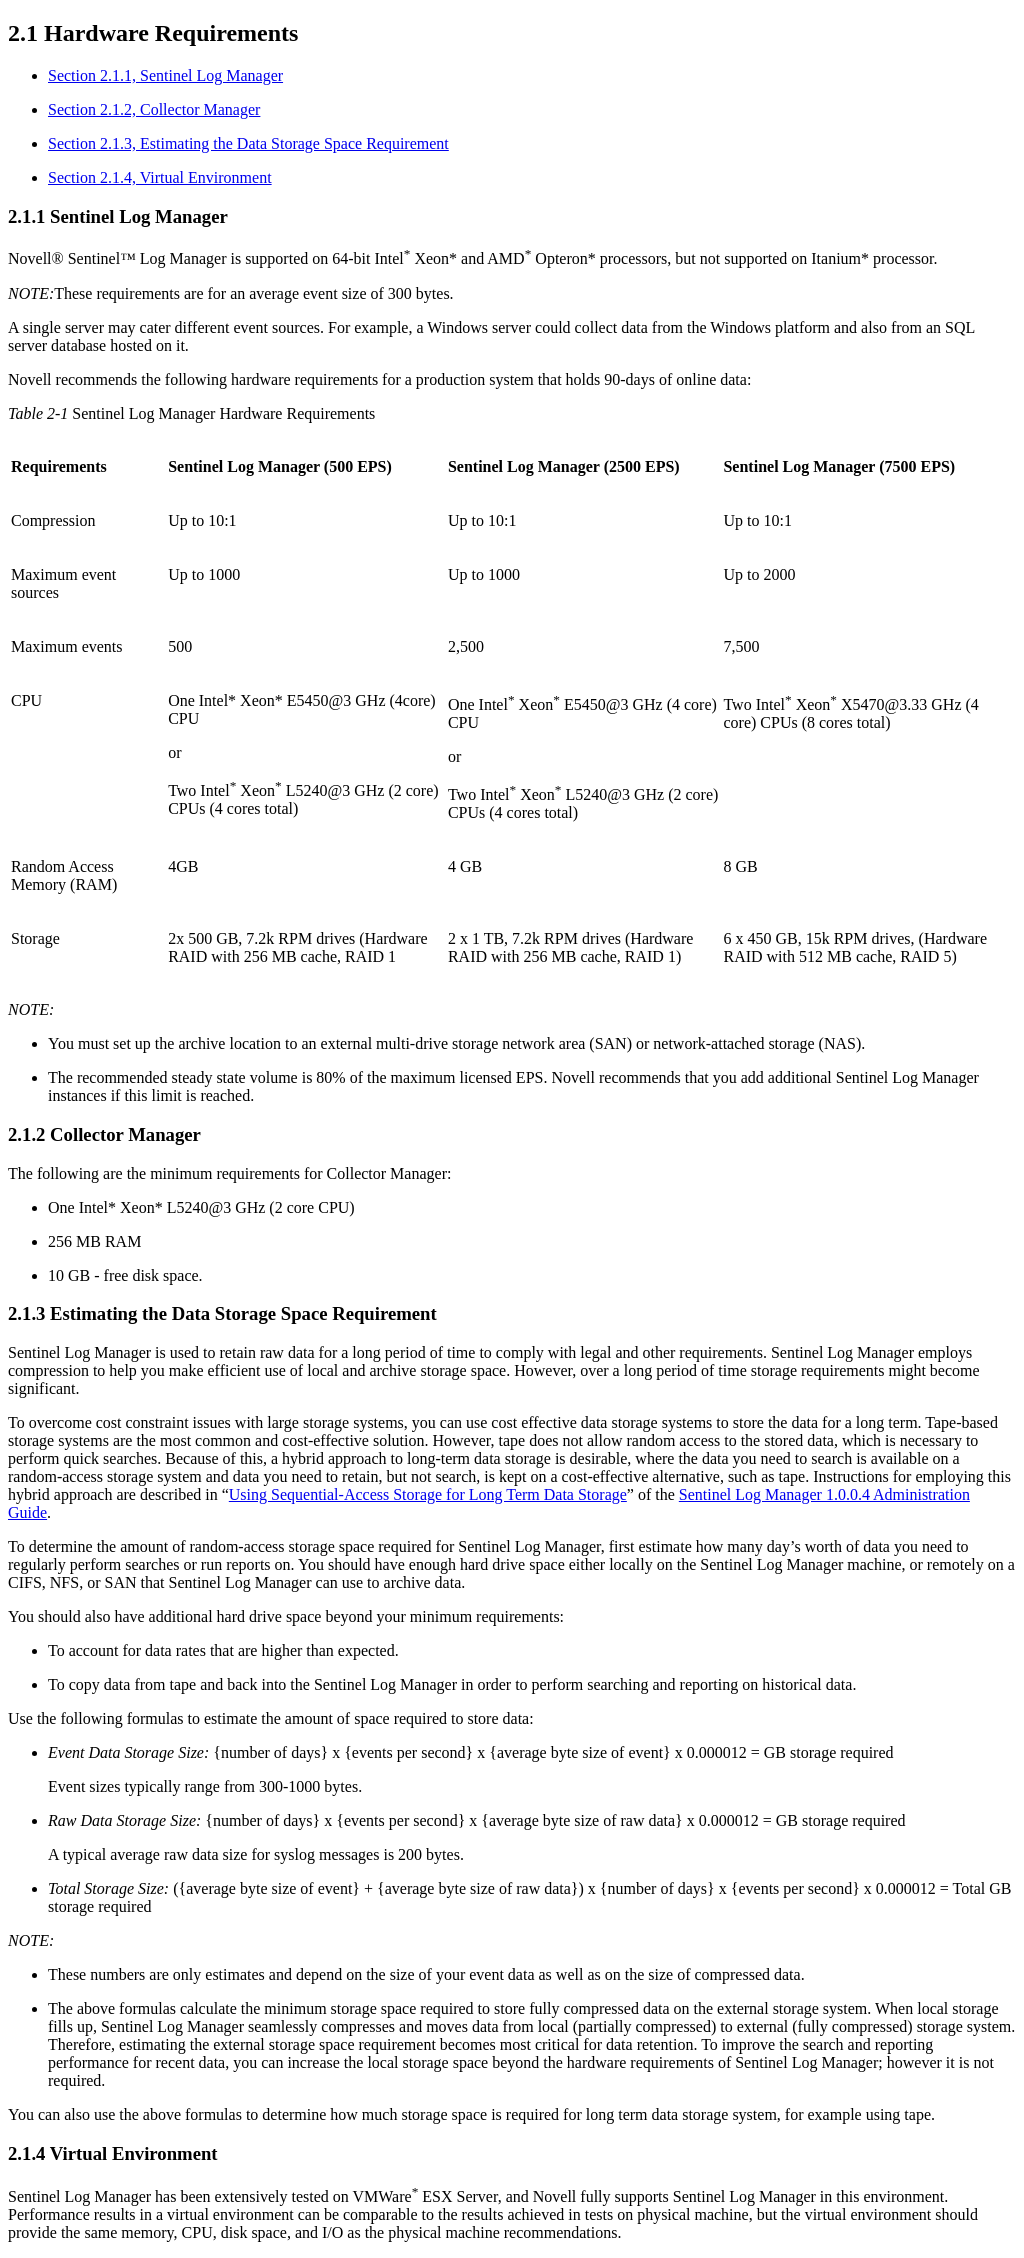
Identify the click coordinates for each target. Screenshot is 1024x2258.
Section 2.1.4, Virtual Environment (160, 177)
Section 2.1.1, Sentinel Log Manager (165, 75)
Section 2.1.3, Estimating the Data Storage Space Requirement (248, 143)
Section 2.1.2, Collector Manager (154, 109)
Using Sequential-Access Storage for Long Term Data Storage (428, 1494)
